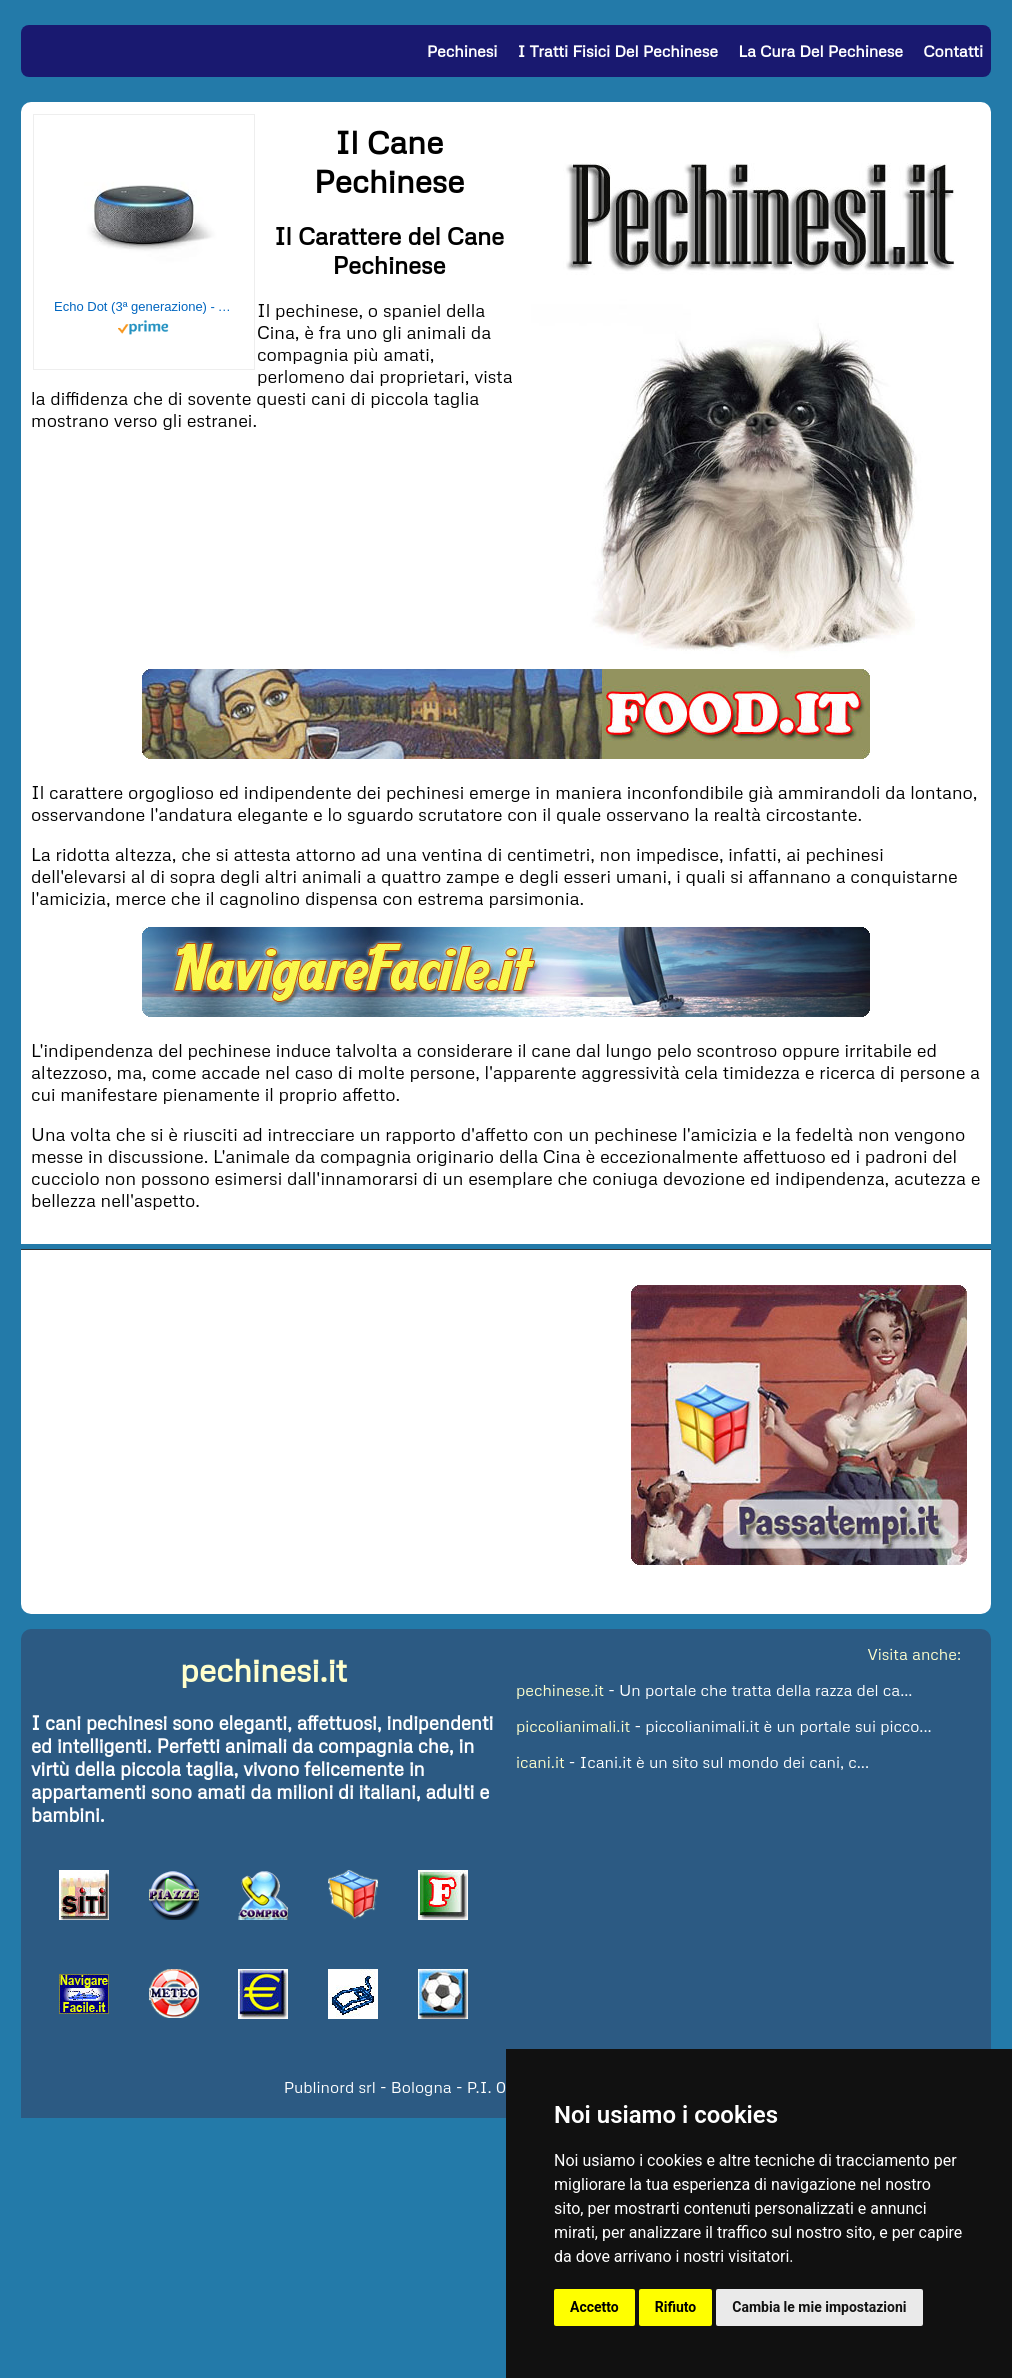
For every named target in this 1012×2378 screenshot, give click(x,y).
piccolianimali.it (573, 1726)
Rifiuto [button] (676, 2307)
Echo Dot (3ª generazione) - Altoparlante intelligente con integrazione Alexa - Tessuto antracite (144, 306)
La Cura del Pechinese (820, 51)
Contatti (953, 51)
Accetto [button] (594, 2307)
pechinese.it (560, 1690)
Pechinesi (462, 51)
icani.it (540, 1762)
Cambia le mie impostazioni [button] (819, 2307)
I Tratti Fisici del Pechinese (618, 51)
